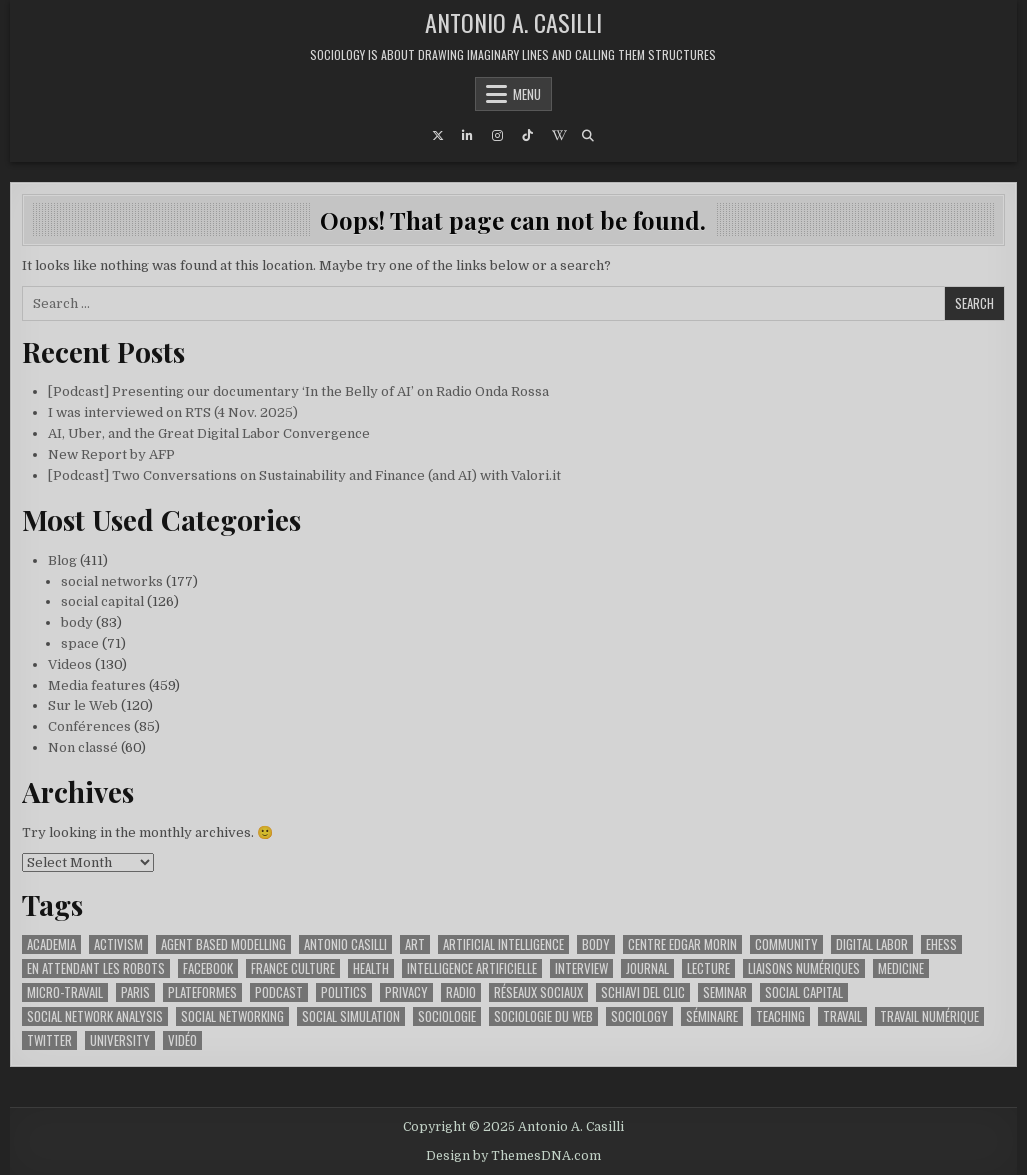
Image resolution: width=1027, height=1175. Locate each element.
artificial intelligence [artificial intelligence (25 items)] (503, 944)
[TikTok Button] (528, 136)
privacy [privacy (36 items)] (406, 992)
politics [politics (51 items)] (344, 992)
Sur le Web (83, 705)
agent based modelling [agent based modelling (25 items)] (223, 944)
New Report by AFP (111, 454)
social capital (102, 601)
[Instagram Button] (498, 136)
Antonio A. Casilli (513, 22)
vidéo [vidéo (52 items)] (182, 1040)
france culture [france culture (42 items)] (293, 968)
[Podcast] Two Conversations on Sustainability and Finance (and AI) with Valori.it (304, 475)
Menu (527, 94)
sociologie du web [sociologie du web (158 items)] (543, 1016)
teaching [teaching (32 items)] (780, 1016)
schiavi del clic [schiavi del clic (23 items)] (643, 992)
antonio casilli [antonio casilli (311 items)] (345, 944)
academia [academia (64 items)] (51, 944)
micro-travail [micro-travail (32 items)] (65, 992)
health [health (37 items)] (371, 968)
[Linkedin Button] (468, 136)
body (77, 622)
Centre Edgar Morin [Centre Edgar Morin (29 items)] (682, 944)
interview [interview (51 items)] (581, 968)
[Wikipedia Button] (558, 136)
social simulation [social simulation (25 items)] (351, 1016)
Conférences (89, 726)
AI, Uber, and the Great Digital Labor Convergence (209, 433)
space (80, 643)
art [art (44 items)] (415, 944)
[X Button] (438, 136)
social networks (112, 581)
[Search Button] (588, 136)
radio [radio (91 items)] (461, 992)
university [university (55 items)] (120, 1040)
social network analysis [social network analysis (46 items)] (95, 1016)
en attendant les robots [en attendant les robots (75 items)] (96, 968)
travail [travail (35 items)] (842, 1016)
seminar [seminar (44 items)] (725, 992)
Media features (97, 685)
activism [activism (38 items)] (118, 944)
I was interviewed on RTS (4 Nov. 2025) (173, 412)
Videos (70, 664)
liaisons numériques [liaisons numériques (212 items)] (804, 968)
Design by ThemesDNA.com (513, 1156)
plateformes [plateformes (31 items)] (202, 992)
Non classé (83, 747)
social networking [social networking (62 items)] (232, 1016)
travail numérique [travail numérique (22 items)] (929, 1016)
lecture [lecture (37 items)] (708, 968)
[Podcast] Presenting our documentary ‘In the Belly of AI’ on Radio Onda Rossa (298, 391)
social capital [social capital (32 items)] (804, 992)
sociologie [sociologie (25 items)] (447, 1016)
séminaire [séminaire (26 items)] (712, 1016)
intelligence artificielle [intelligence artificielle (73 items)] (472, 968)
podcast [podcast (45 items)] (279, 992)
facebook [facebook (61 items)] (208, 968)
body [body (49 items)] (596, 944)
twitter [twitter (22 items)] (49, 1040)
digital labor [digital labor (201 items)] (872, 944)
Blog (62, 560)
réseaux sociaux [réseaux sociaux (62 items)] (538, 992)
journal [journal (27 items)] (647, 968)
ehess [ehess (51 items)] (941, 944)
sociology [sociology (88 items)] (639, 1016)
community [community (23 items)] (786, 944)
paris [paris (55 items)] (135, 992)
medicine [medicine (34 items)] (901, 968)
